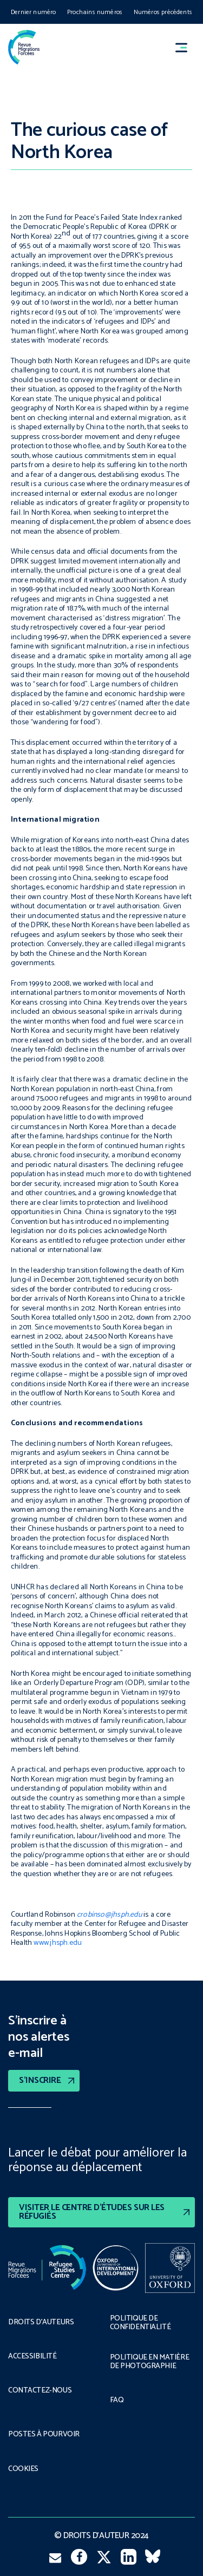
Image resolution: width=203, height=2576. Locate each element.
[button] (186, 47)
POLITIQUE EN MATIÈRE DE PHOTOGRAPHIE (149, 2362)
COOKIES (23, 2469)
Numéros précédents (163, 12)
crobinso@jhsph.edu (109, 1915)
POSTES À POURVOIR (44, 2434)
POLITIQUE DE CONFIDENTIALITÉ (140, 2323)
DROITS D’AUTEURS (41, 2322)
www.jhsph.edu (58, 1943)
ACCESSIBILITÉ (32, 2356)
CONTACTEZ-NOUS (39, 2391)
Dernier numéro (33, 12)
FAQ (117, 2400)
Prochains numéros (94, 12)
